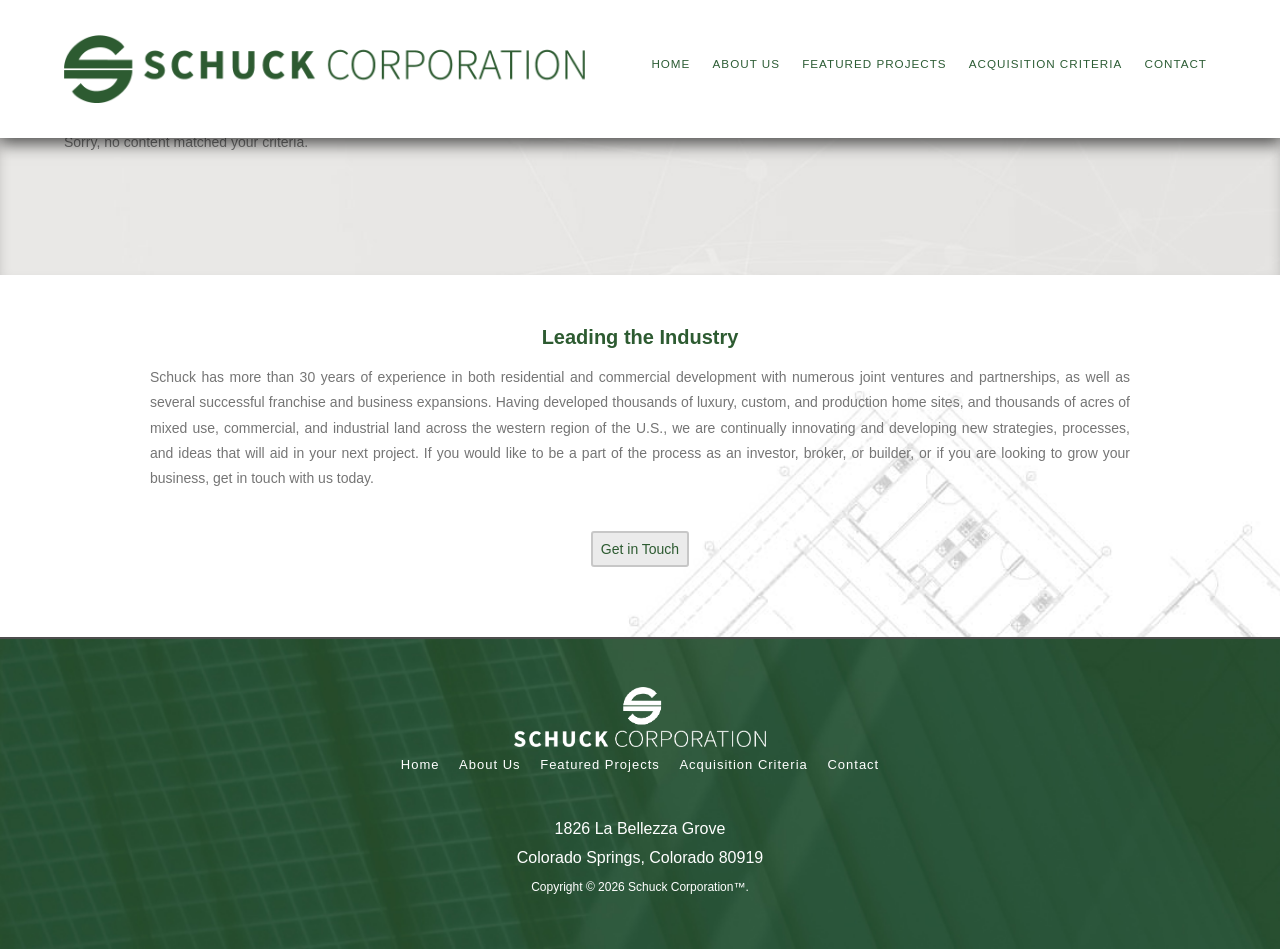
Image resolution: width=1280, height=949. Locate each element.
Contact (853, 764)
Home (420, 764)
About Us (489, 764)
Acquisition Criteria (743, 764)
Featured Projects (600, 764)
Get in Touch (640, 549)
